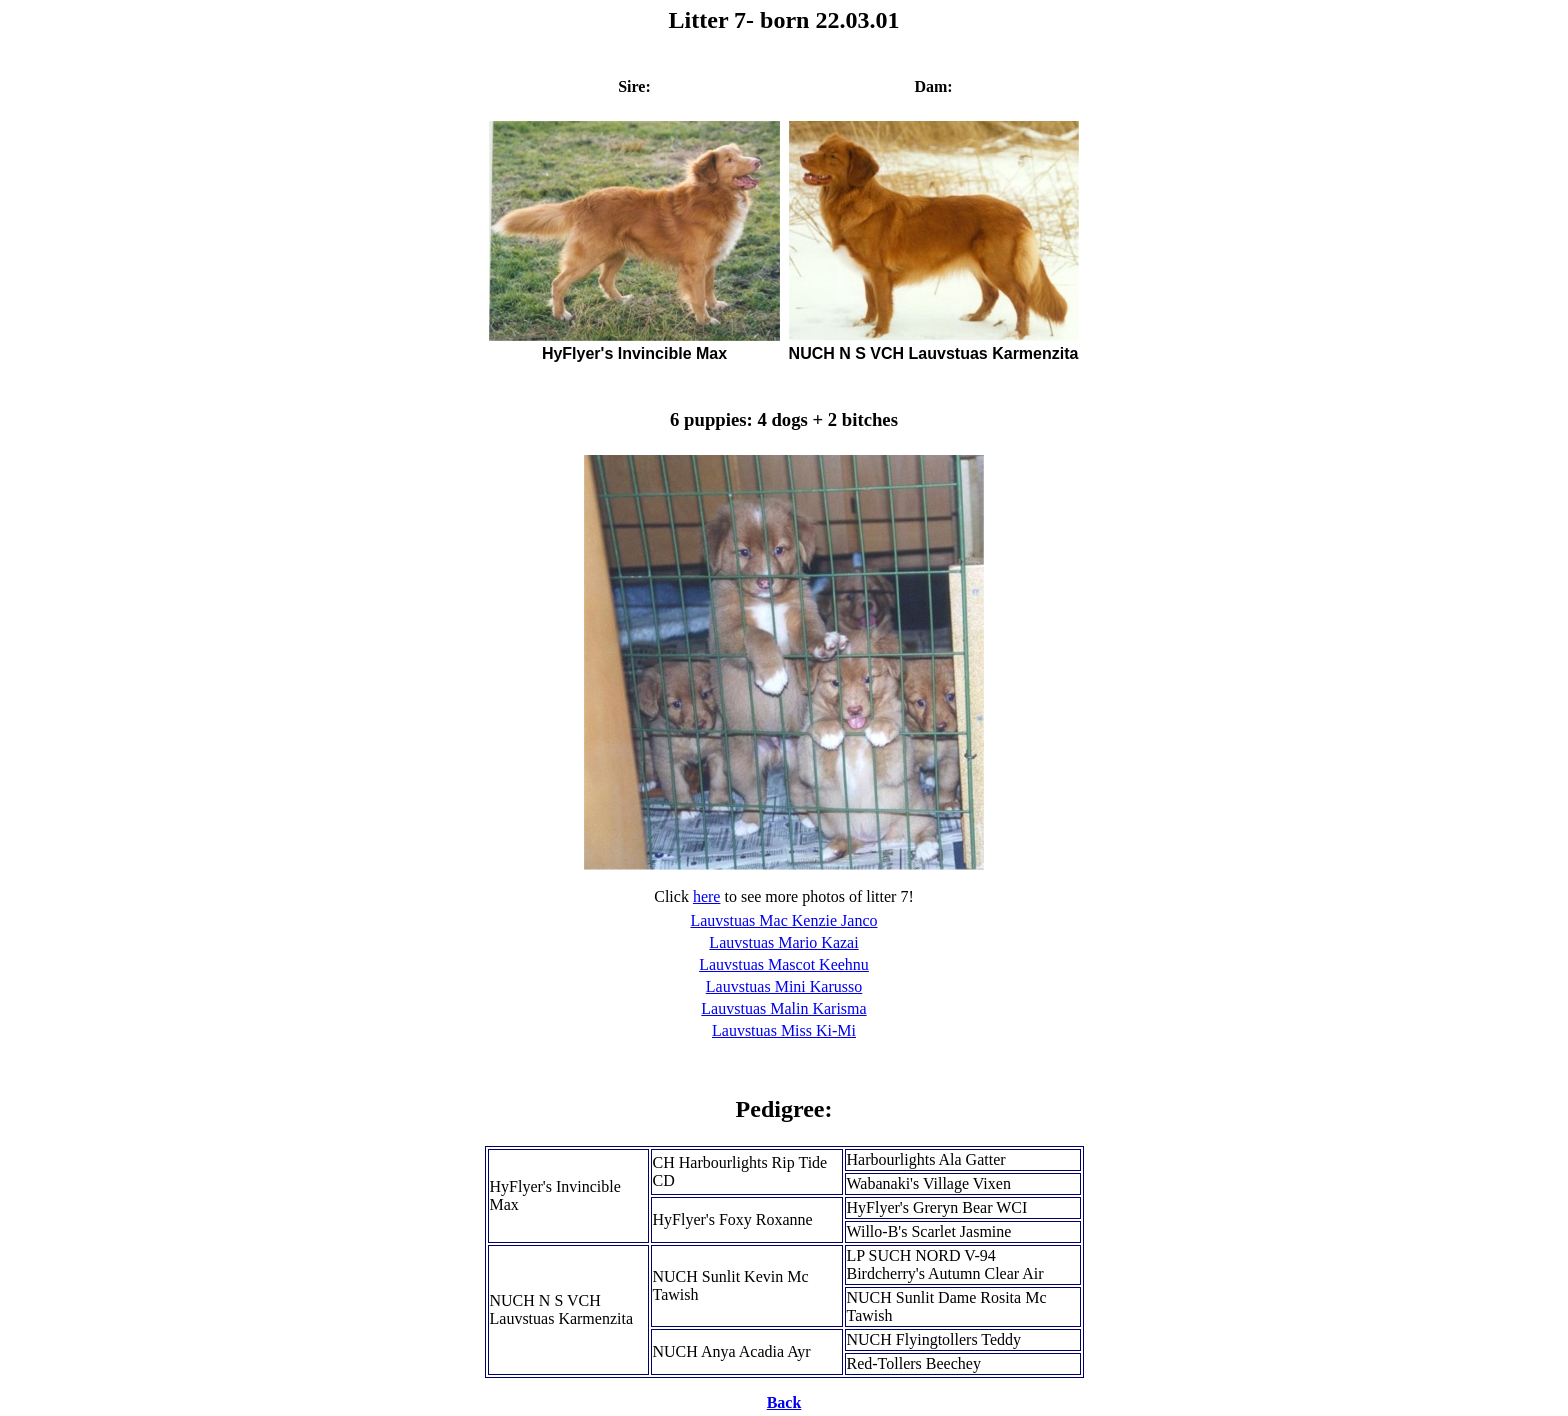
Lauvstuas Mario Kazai (783, 942)
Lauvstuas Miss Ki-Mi (784, 1030)
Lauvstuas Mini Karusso (784, 986)
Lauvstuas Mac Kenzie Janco (783, 920)
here (707, 896)
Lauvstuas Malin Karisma (783, 1008)
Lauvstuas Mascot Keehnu (784, 964)
